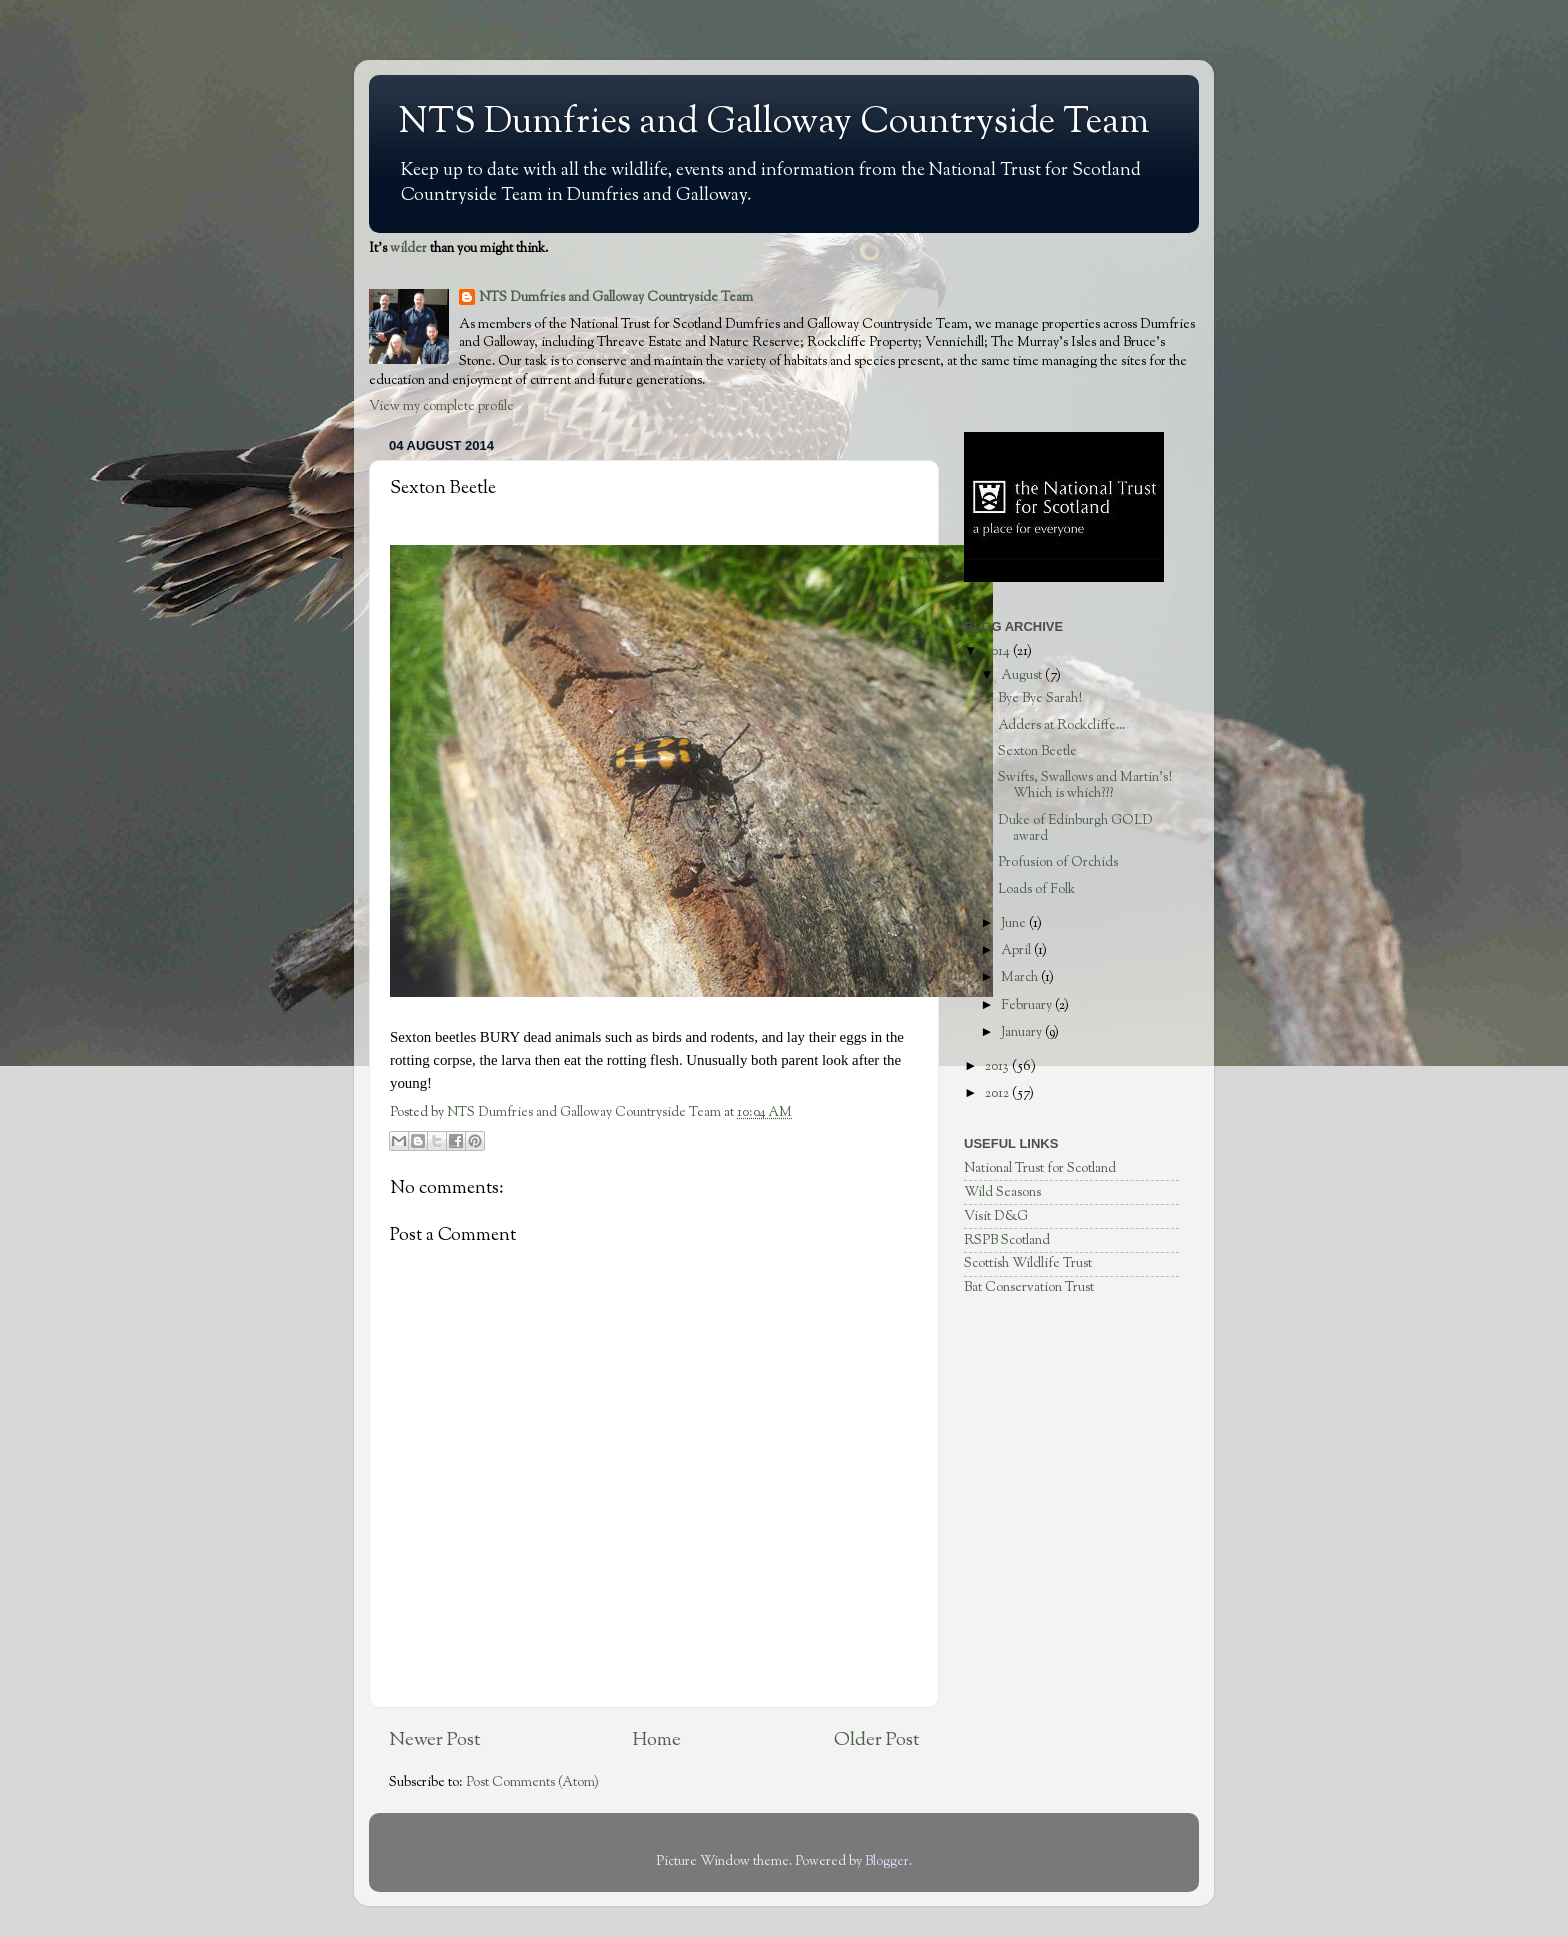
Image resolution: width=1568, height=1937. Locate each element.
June (1015, 923)
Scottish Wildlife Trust (1028, 1263)
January (1023, 1032)
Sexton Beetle (1037, 751)
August (1023, 675)
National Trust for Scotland (1040, 1168)
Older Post (876, 1740)
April (1017, 950)
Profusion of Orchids (1058, 862)
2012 (998, 1093)
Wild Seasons (1002, 1192)
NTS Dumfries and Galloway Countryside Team (774, 123)
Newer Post (434, 1740)
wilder (408, 248)
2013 (998, 1066)
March (1021, 977)
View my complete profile (441, 406)
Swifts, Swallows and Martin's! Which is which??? (1085, 785)
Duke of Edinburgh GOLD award (1075, 828)
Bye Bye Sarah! (1040, 698)
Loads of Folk (1036, 889)
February (1028, 1005)
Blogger (887, 1861)
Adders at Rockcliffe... (1061, 725)
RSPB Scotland (1007, 1240)
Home (657, 1740)
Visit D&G (996, 1216)
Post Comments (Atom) (532, 1782)
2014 (999, 651)
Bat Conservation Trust (1029, 1287)
